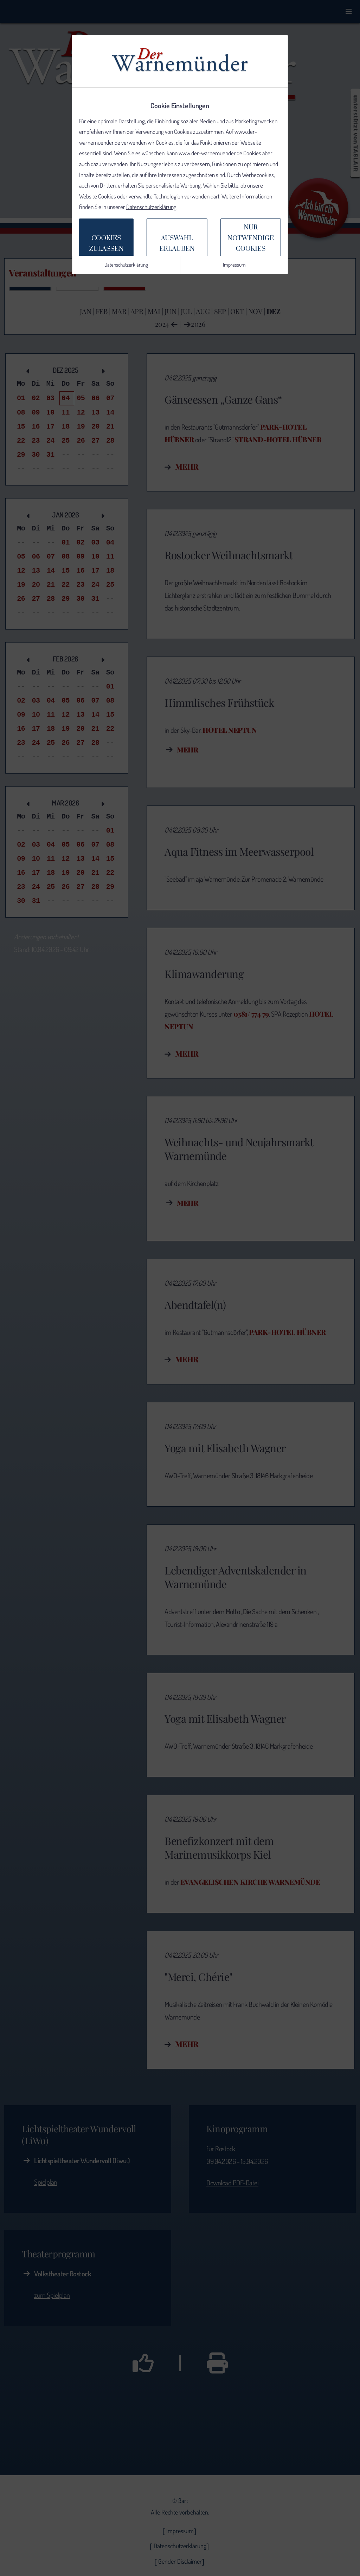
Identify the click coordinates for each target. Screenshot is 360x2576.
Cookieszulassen (106, 243)
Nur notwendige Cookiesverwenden (250, 243)
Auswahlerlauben (176, 243)
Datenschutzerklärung (151, 206)
